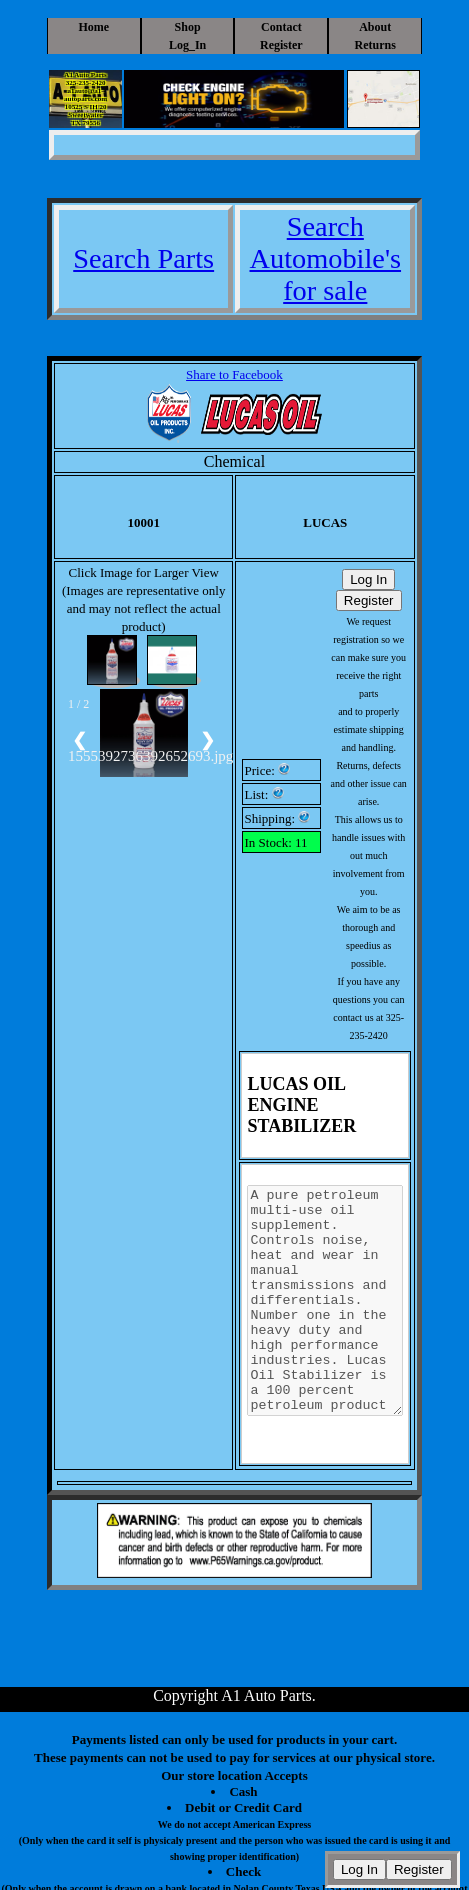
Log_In (187, 45)
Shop (188, 27)
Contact (281, 27)
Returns (375, 45)
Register (281, 45)
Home (93, 27)
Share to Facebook (234, 374)
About (375, 27)
